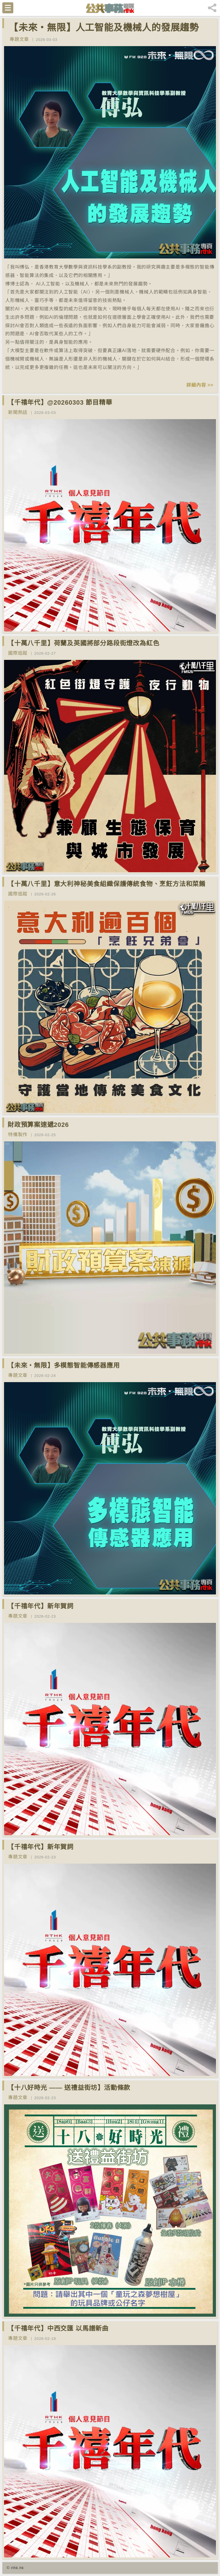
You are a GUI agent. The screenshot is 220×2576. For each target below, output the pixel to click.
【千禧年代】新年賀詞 (41, 1606)
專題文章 (19, 39)
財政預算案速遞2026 (38, 1124)
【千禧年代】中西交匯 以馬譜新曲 (58, 2328)
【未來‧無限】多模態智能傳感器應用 (64, 1365)
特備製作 (18, 1134)
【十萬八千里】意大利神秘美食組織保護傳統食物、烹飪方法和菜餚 (107, 884)
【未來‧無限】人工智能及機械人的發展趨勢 (104, 27)
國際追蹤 (18, 653)
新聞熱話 (18, 412)
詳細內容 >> (199, 385)
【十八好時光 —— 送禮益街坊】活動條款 (69, 2087)
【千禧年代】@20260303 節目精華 (60, 402)
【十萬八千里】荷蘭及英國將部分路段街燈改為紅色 (83, 643)
